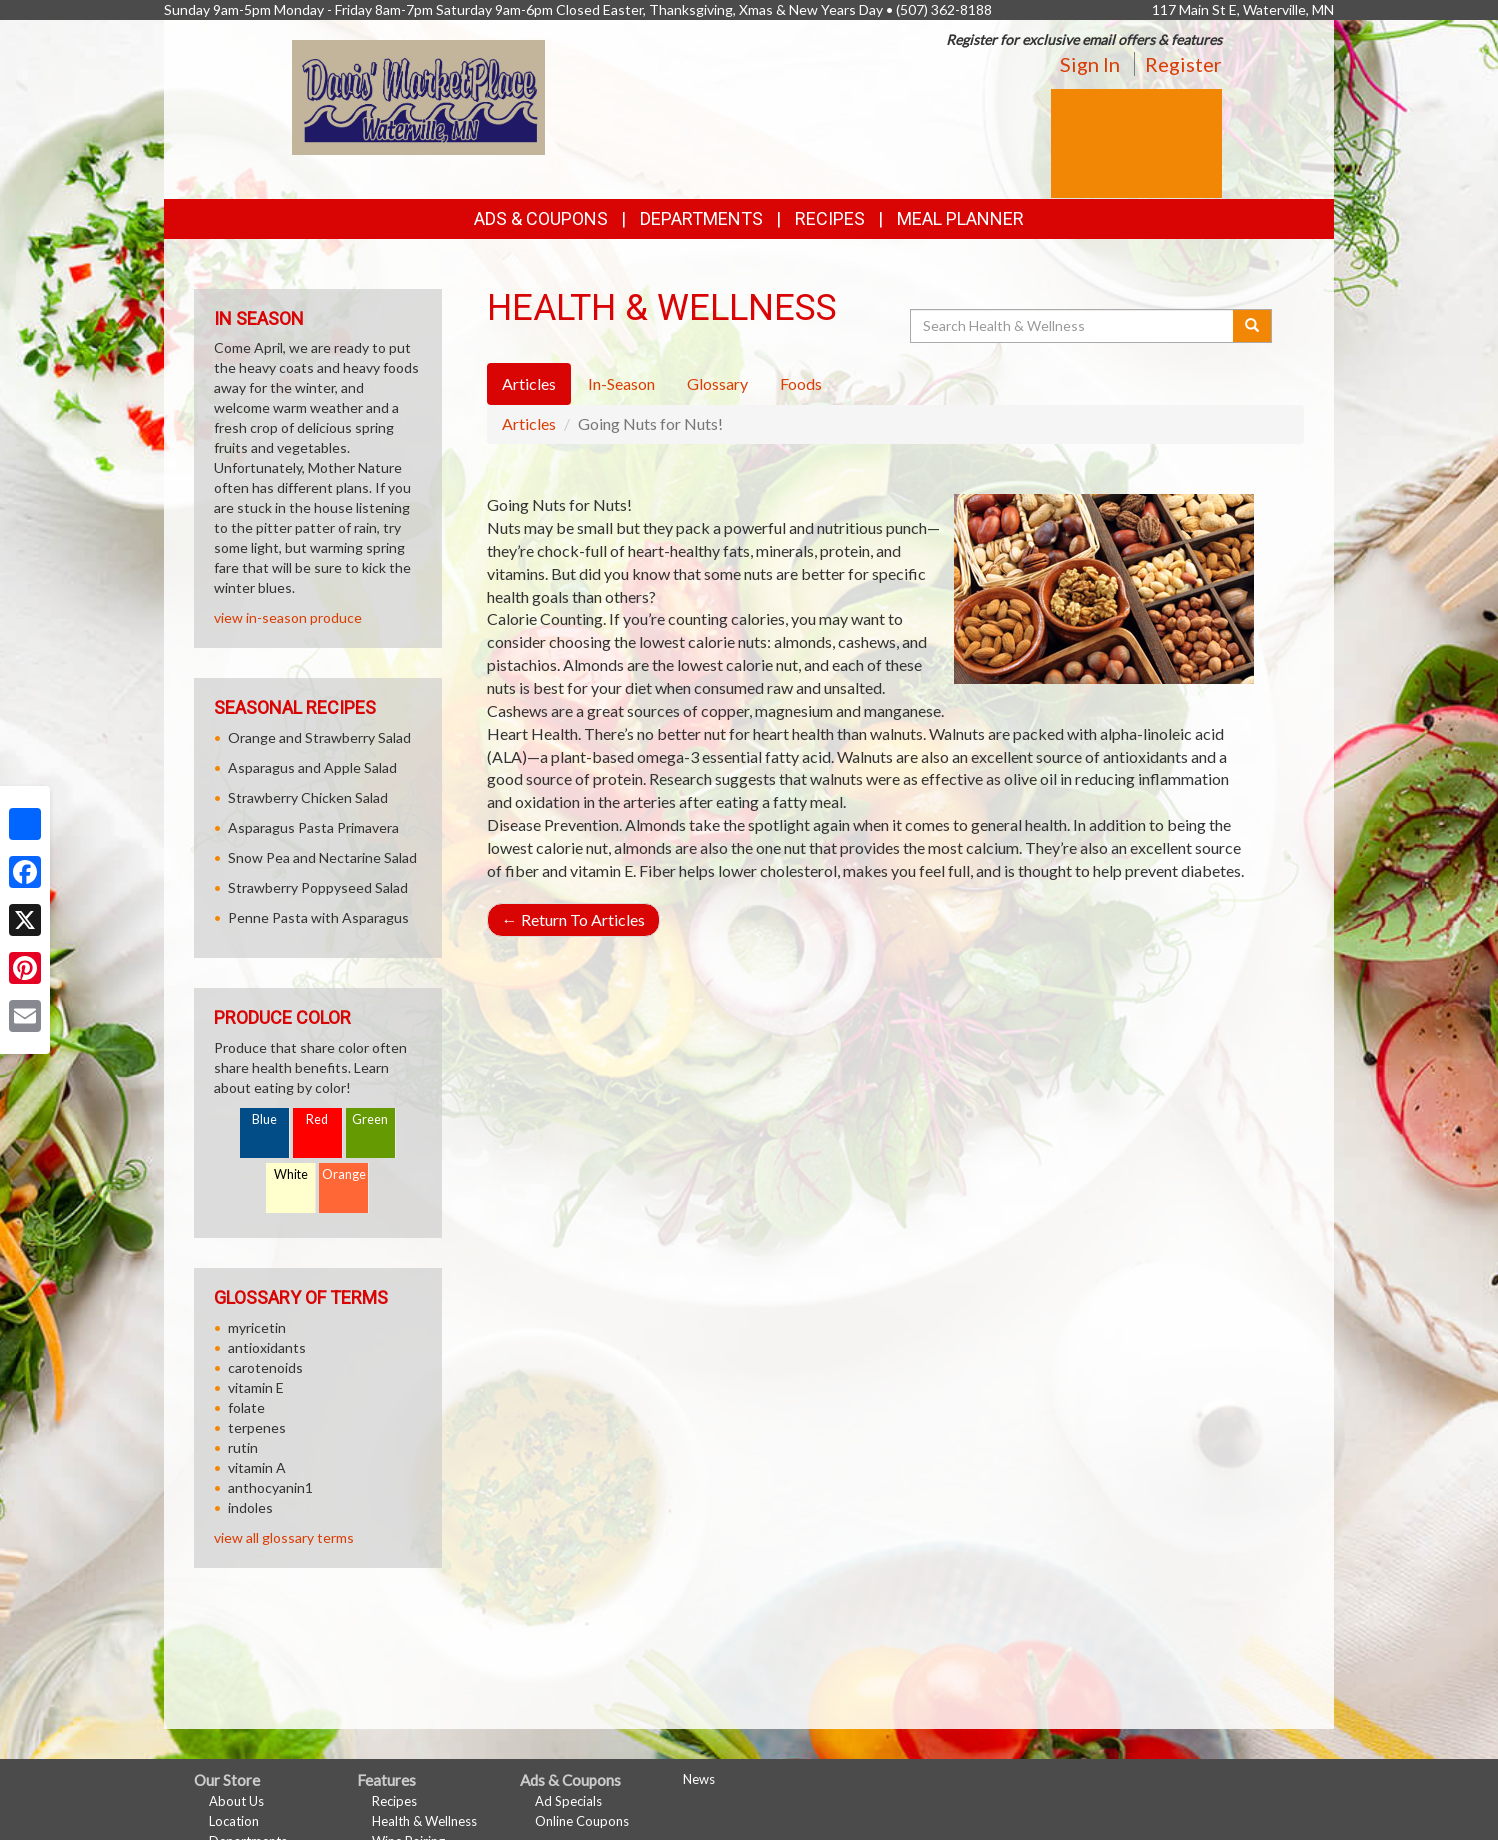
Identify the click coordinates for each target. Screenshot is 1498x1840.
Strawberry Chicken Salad (308, 797)
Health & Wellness (424, 1821)
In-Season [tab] (621, 383)
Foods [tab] (801, 383)
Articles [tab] (529, 383)
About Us (236, 1801)
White (291, 1174)
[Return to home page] (418, 95)
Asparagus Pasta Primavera (313, 827)
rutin (243, 1447)
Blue (264, 1119)
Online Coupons (582, 1821)
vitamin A (257, 1467)
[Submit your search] (1252, 326)
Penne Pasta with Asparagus (318, 917)
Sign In (1090, 64)
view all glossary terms (284, 1537)
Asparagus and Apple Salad (312, 767)
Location (234, 1821)
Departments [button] (701, 218)
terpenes (257, 1427)
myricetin (257, 1327)
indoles (250, 1507)
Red (317, 1119)
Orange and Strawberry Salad (319, 737)
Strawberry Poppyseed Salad (318, 887)
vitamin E (256, 1387)
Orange (344, 1174)
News (699, 1779)
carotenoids (265, 1367)
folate (246, 1407)
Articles (529, 423)
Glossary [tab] (717, 383)
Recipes (830, 218)
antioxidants (267, 1347)
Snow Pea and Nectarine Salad (322, 857)
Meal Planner (960, 218)
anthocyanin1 (270, 1487)
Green (370, 1119)
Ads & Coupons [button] (541, 218)
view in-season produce (288, 617)
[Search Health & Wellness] (1073, 326)
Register (1183, 64)
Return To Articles (573, 919)
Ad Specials (568, 1801)
